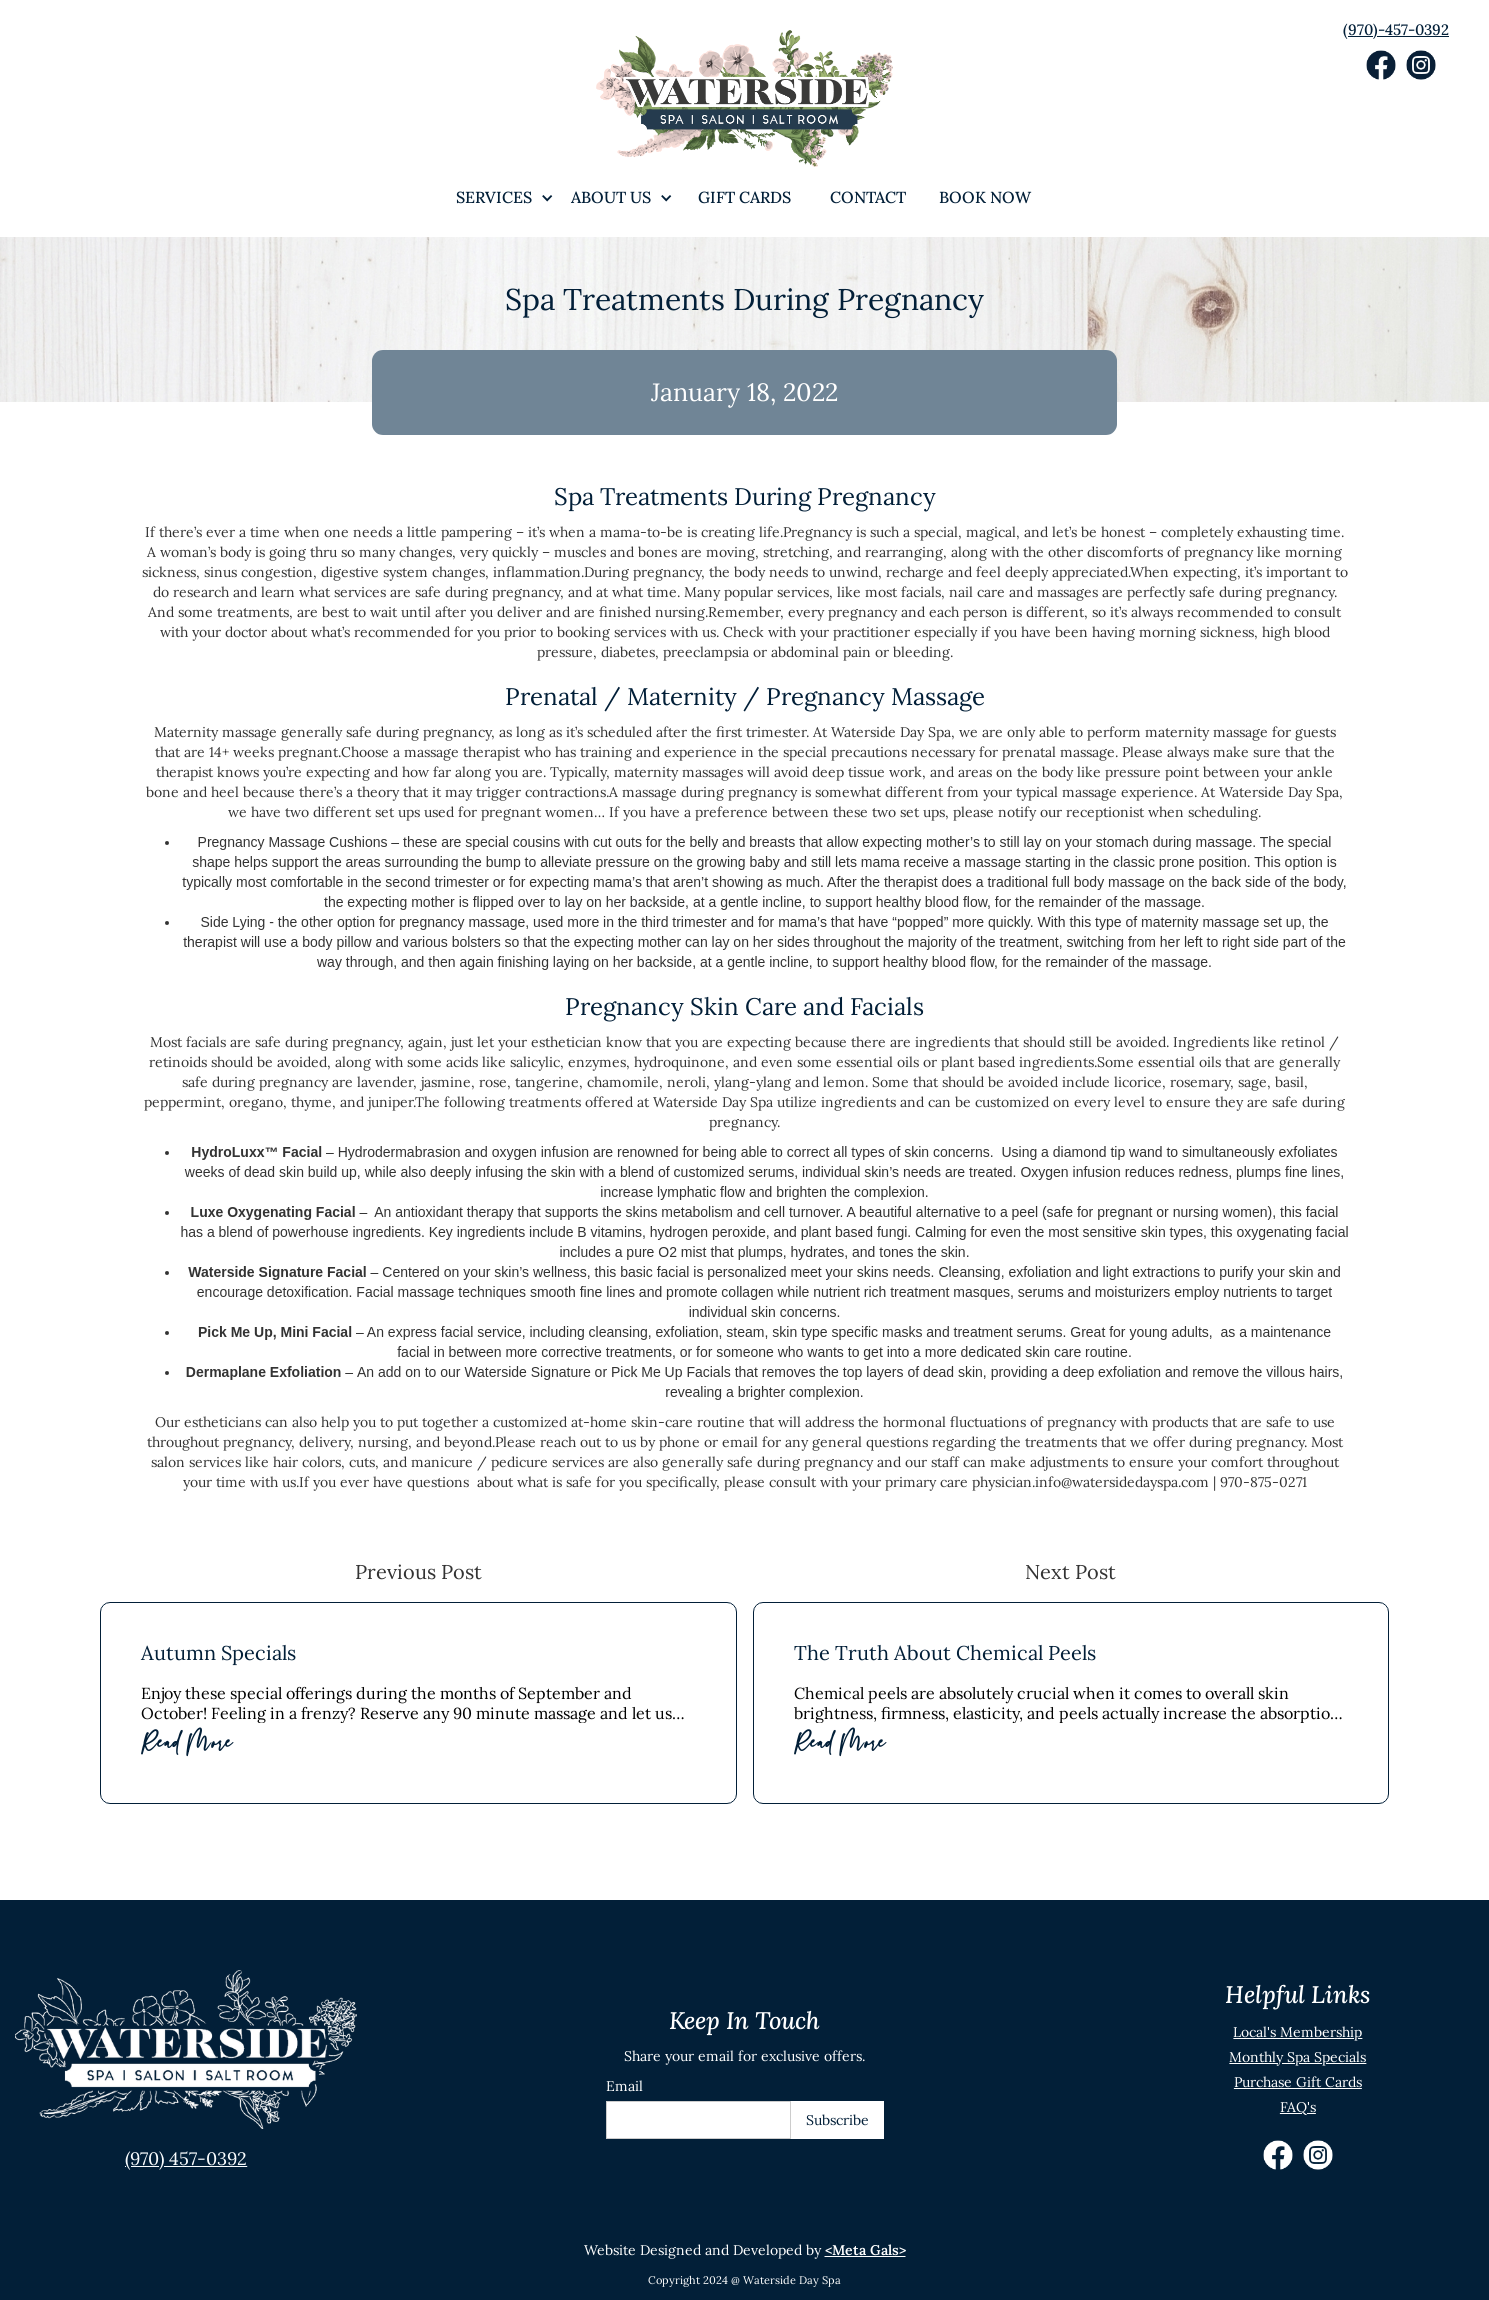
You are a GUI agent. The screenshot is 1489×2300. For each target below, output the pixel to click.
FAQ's (1298, 2107)
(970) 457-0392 (186, 2158)
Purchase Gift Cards (1298, 2082)
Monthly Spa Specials (1297, 2057)
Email (624, 2086)
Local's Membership (1297, 2032)
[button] (494, 197)
